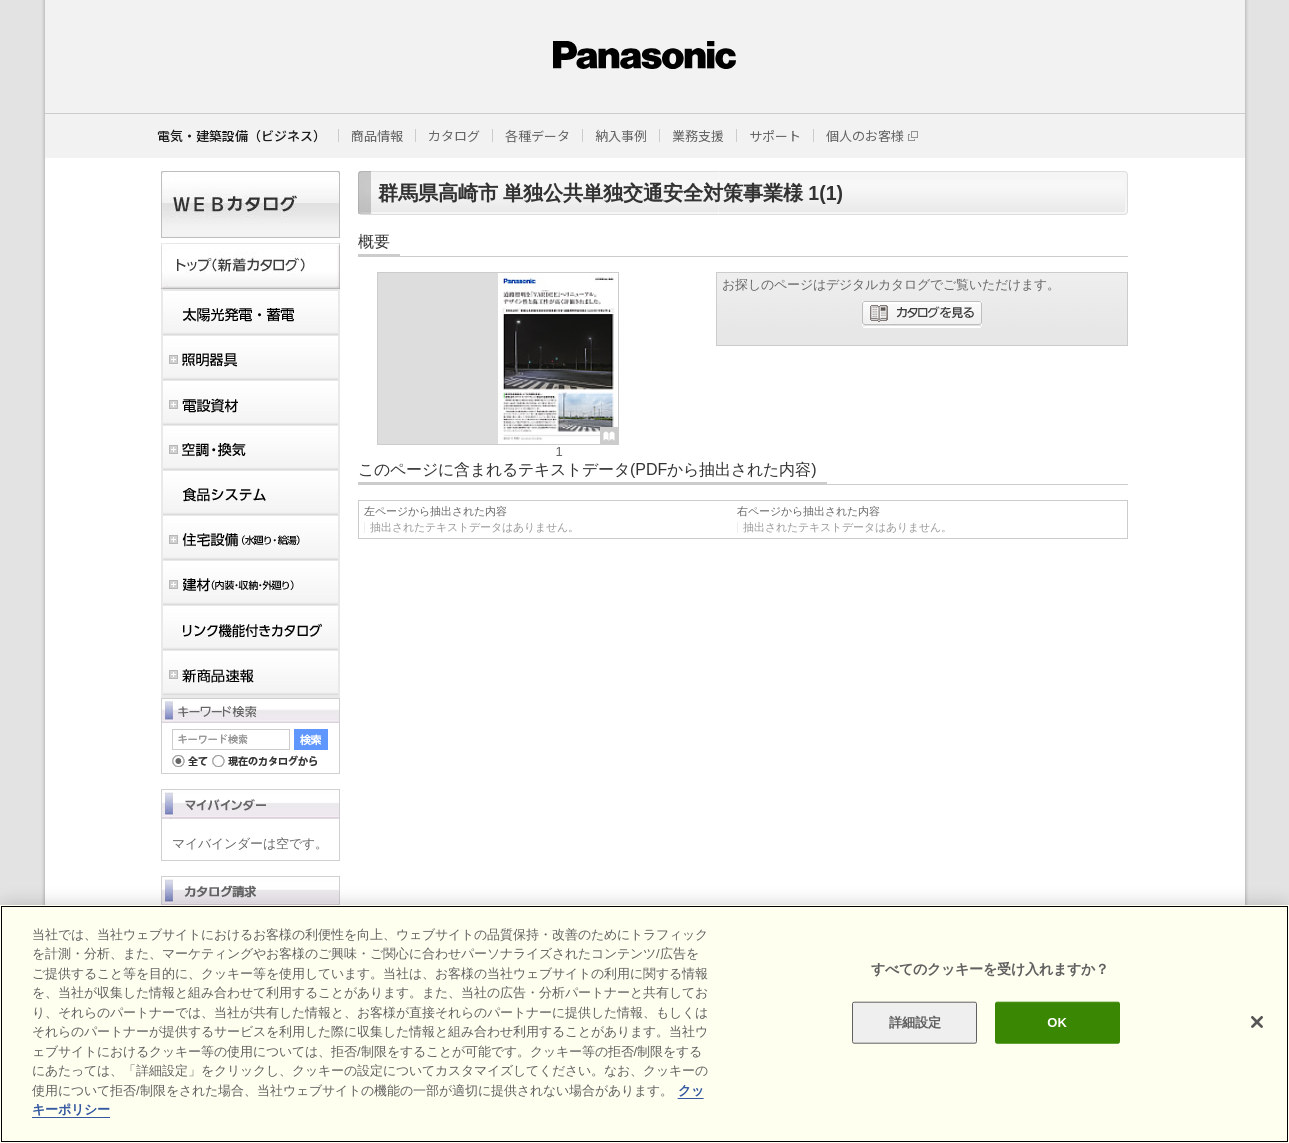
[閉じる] (1257, 1022)
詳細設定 (915, 1022)
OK (1057, 1022)
